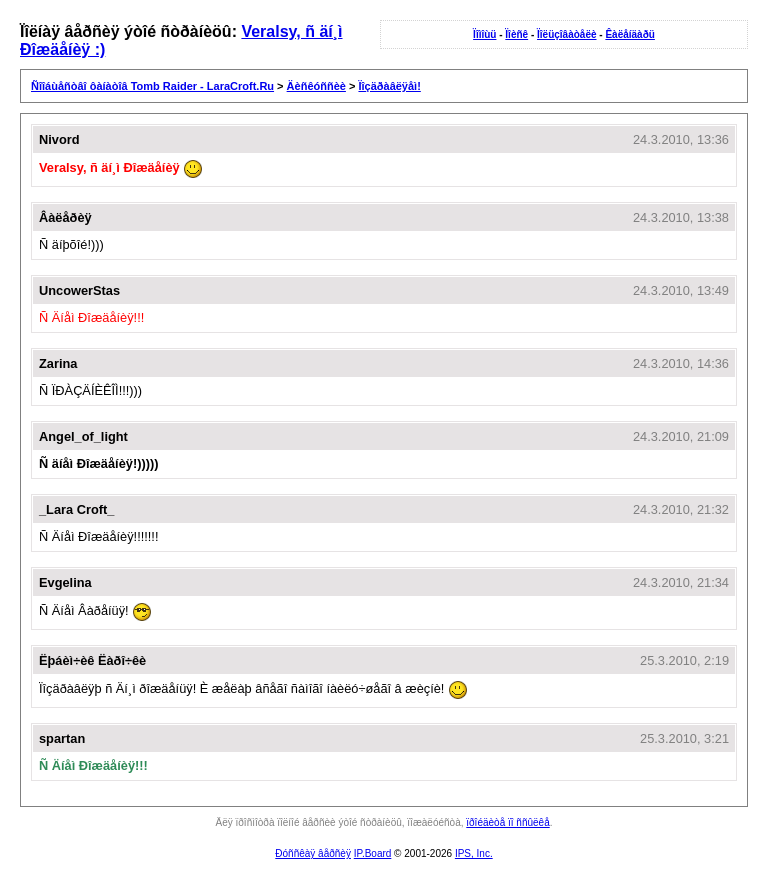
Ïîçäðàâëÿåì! (389, 86)
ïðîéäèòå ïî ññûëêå (507, 822)
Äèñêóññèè (316, 86)
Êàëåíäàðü (629, 34)
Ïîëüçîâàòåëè (566, 34)
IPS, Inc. (474, 853)
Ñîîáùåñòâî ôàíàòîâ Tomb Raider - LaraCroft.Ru (152, 86)
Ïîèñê (516, 34)
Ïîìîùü (484, 34)
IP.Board (373, 853)
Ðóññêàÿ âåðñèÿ (313, 853)
